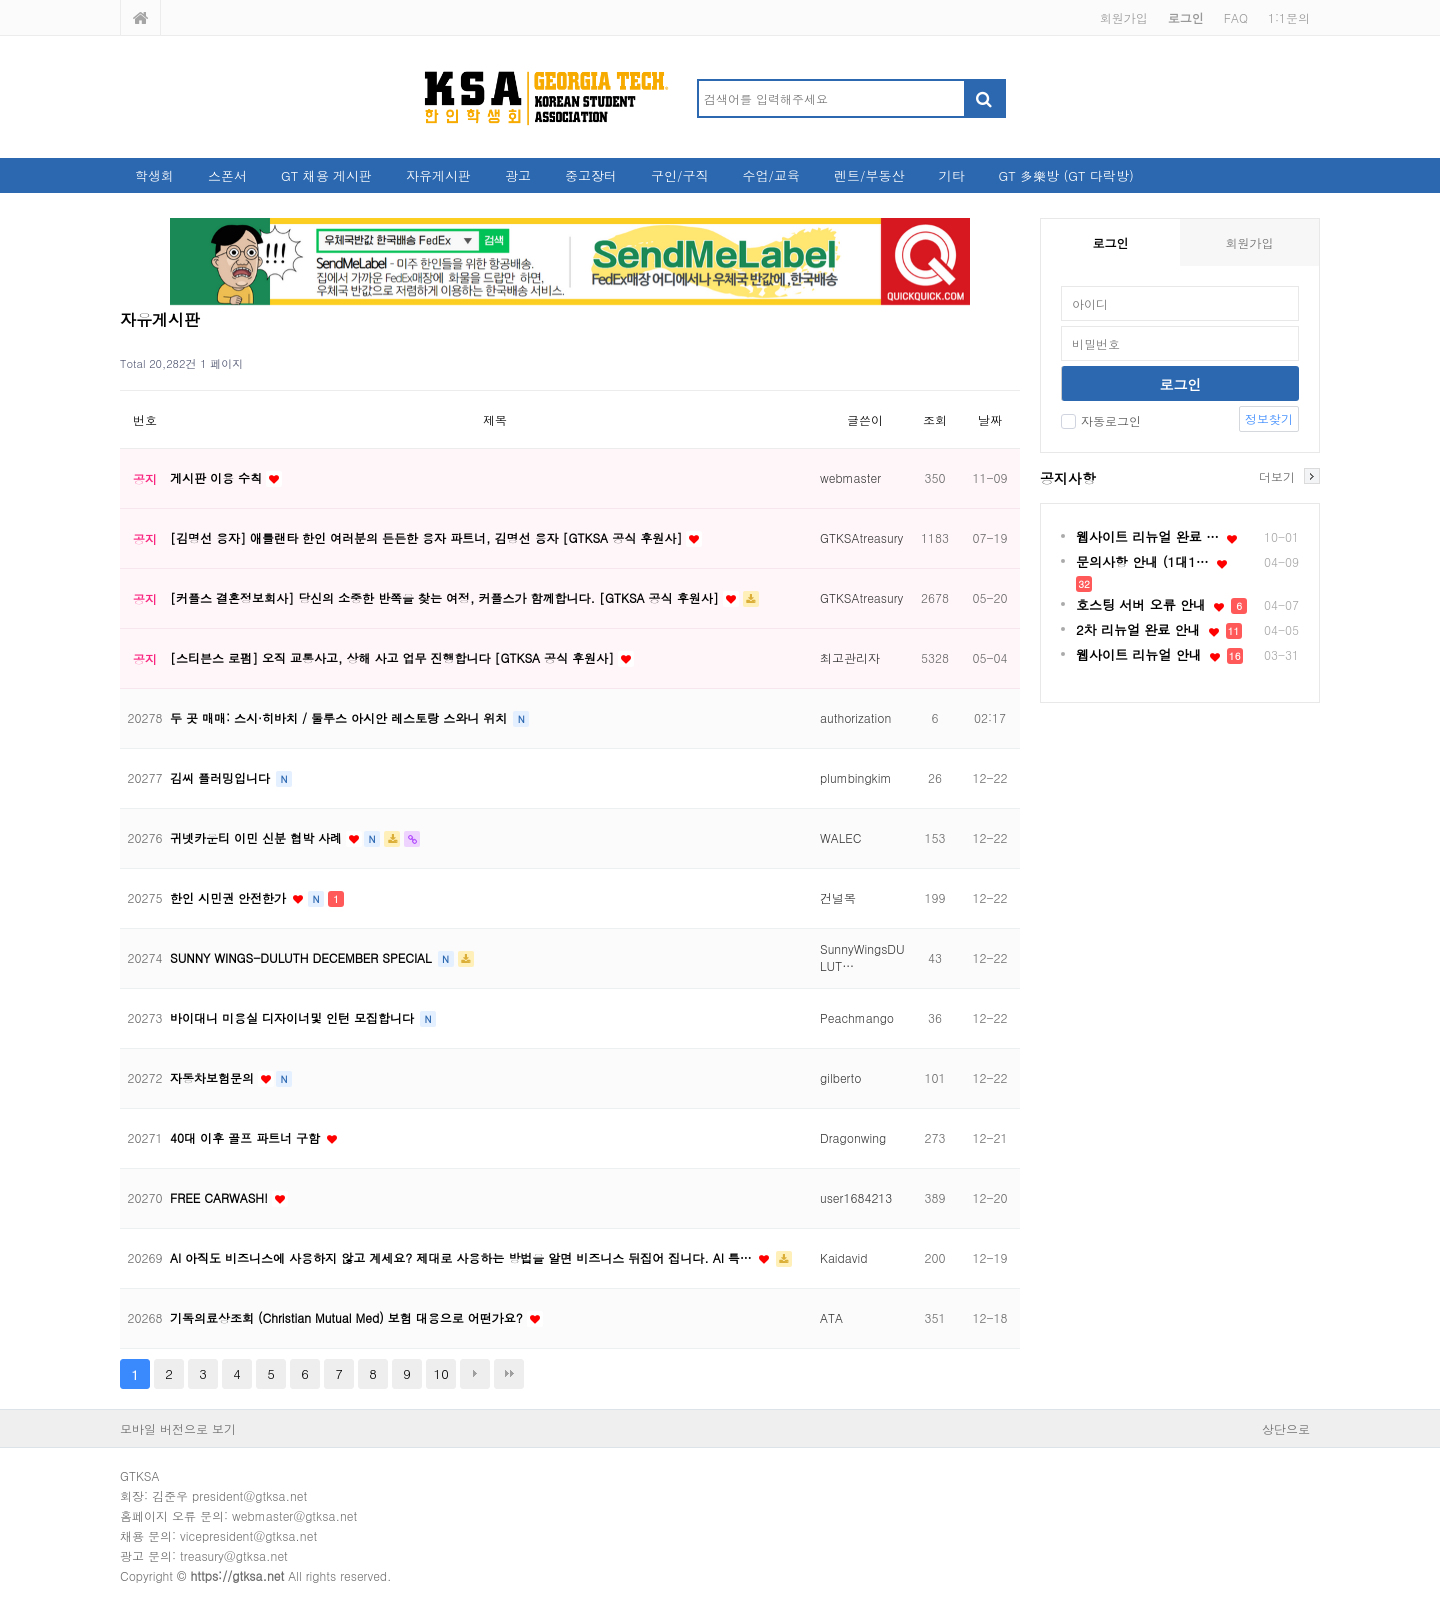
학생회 (154, 175)
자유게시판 (438, 175)
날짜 (990, 419)
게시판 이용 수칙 (218, 477)
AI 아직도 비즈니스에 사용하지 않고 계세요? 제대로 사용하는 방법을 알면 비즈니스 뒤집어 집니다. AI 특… (463, 1257)
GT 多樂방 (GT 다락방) (1065, 175)
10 (441, 1373)
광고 (518, 175)
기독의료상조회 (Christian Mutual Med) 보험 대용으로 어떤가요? (348, 1317)
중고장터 (591, 175)
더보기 (1277, 476)
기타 (951, 175)
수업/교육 (771, 175)
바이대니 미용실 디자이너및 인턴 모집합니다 (294, 1017)
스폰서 (227, 175)
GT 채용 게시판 (326, 175)
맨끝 (509, 1374)
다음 (475, 1374)
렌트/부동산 (869, 175)
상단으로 (1286, 1428)
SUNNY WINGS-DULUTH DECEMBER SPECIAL (303, 957)
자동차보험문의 (214, 1077)
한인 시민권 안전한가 (230, 897)
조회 (935, 419)
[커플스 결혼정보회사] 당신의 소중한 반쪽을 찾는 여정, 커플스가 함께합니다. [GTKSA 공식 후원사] (446, 597)
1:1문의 (1289, 17)
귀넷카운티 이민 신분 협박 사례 (258, 837)
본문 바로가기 (0, 0)
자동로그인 (1101, 420)
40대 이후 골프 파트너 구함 (247, 1137)
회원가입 (1124, 17)
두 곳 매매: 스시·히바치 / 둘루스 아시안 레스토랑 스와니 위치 (340, 717)
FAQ (1236, 17)
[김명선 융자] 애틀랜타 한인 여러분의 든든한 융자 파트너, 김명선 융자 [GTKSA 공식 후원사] (428, 537)
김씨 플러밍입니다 (222, 777)
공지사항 (1068, 478)
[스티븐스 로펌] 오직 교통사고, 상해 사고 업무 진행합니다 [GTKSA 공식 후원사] (394, 657)
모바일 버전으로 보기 (178, 1428)
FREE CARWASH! (221, 1197)
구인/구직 (679, 175)
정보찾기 (1269, 418)
